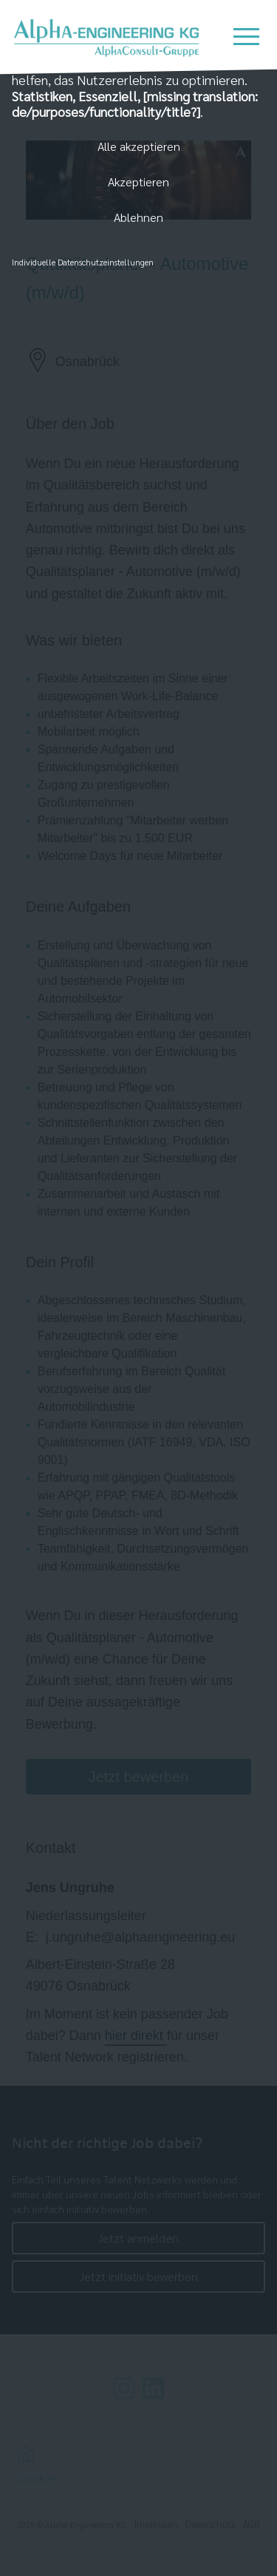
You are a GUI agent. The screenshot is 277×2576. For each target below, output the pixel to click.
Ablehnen (138, 217)
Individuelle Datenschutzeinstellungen (83, 262)
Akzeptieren (138, 181)
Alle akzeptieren (139, 146)
